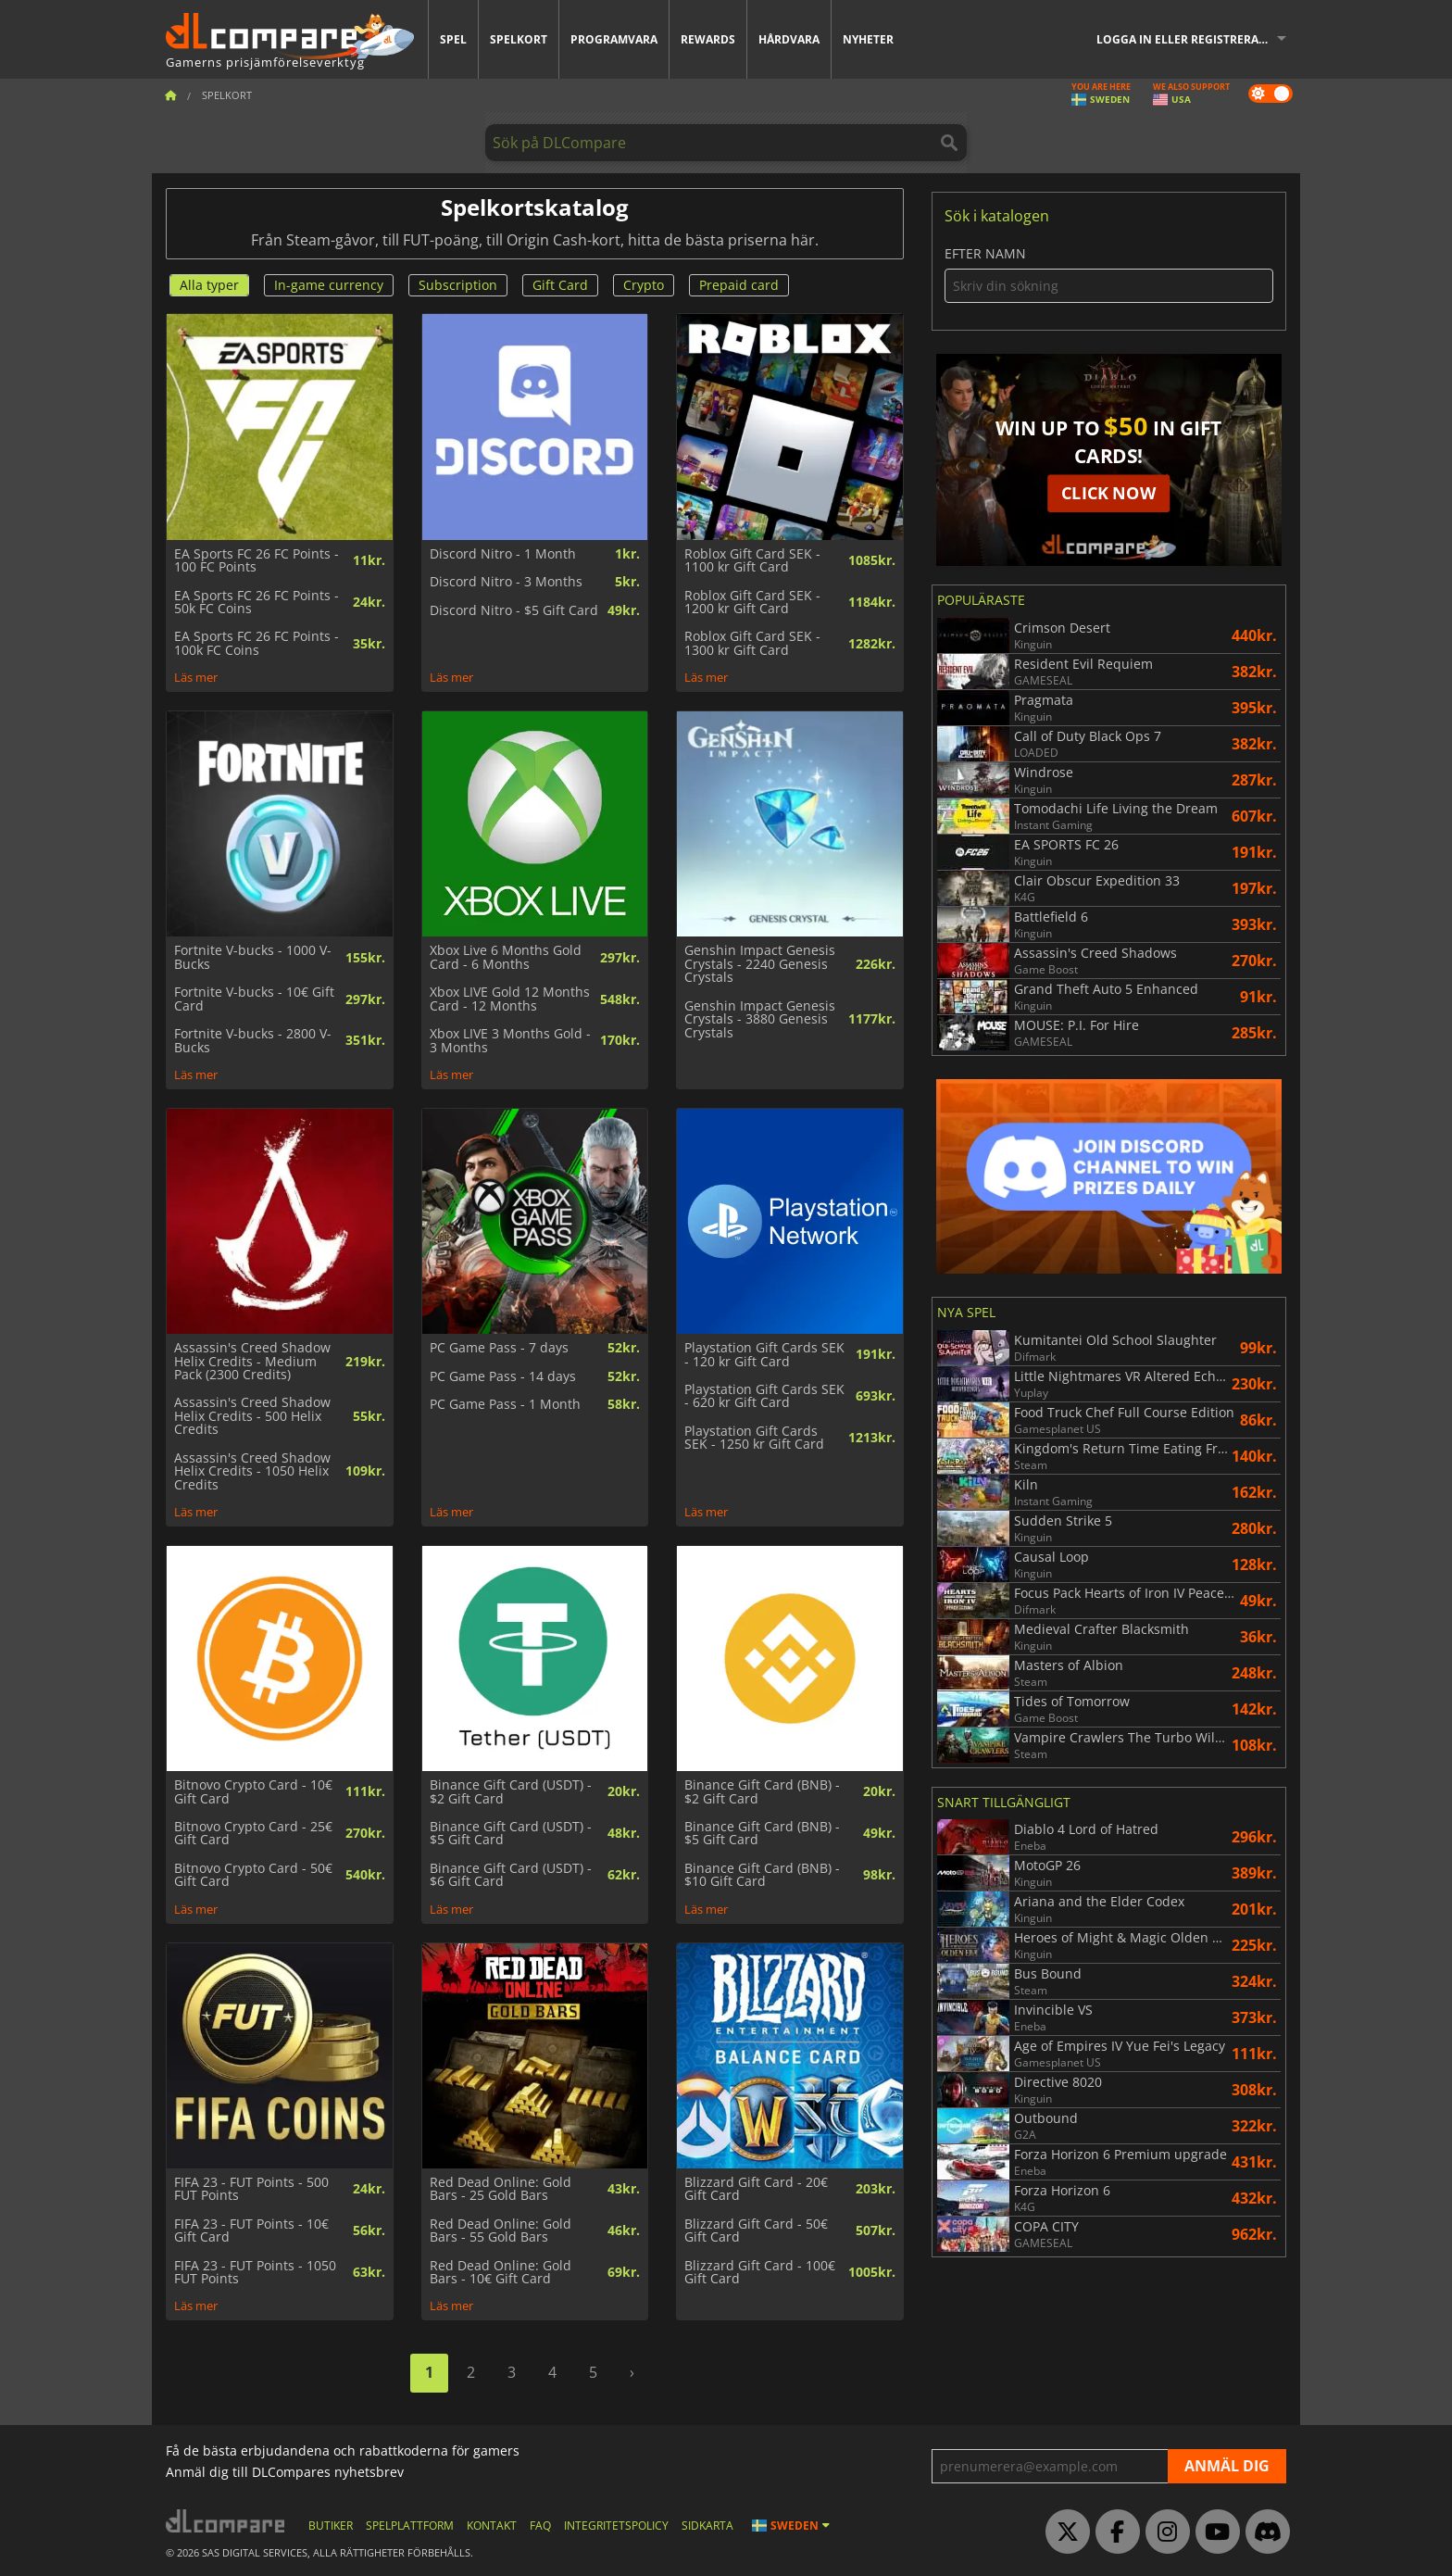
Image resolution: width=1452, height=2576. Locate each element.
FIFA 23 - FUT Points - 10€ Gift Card (251, 2231)
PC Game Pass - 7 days (499, 1347)
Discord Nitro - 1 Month (503, 553)
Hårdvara (789, 39)
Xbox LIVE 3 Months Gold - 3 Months (510, 1040)
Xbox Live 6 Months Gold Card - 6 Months (506, 957)
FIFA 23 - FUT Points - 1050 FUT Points (255, 2272)
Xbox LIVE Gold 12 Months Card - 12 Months (510, 999)
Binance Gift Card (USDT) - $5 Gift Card (511, 1833)
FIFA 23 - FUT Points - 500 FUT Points (251, 2189)
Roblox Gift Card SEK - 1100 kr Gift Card (752, 560)
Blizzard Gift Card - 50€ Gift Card (756, 2231)
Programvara (613, 39)
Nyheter (868, 39)
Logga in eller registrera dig (1189, 39)
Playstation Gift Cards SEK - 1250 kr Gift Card (754, 1438)
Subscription (458, 285)
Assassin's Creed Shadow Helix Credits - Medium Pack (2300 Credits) (252, 1361)
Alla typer (209, 285)
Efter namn (1109, 274)
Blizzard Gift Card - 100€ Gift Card (759, 2272)
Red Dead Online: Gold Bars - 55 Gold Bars (500, 2231)
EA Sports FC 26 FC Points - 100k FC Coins (256, 643)
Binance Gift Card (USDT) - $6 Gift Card (511, 1875)
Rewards (708, 39)
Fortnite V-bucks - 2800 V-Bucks (253, 1040)
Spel (453, 39)
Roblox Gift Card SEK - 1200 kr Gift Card (752, 602)
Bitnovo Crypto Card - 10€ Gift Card (253, 1791)
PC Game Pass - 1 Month (505, 1404)
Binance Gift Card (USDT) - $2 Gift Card (511, 1791)
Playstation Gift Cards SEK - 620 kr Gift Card (764, 1396)
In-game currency (328, 285)
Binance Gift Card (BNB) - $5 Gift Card (762, 1833)
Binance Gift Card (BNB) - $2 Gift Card (762, 1791)
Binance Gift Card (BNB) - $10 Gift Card (762, 1875)
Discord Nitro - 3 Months (506, 581)
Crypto (643, 285)
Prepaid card (739, 285)
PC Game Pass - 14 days (503, 1376)
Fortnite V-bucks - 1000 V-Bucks (253, 957)
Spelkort (518, 39)
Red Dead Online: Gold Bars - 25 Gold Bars (500, 2189)
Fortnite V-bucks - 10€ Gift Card (254, 999)
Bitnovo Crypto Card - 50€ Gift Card (253, 1875)
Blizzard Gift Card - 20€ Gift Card (756, 2189)
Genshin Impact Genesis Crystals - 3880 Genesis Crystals (759, 1019)
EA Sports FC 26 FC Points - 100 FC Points (256, 560)
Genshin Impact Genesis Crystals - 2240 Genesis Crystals (759, 964)
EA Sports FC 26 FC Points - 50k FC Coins (256, 602)
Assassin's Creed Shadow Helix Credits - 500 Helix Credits (252, 1416)
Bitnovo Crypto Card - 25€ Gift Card (253, 1833)
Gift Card (560, 285)
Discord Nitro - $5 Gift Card (514, 610)
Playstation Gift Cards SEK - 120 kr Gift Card (764, 1354)
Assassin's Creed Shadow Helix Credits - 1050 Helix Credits (252, 1471)
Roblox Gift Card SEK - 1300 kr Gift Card (752, 643)
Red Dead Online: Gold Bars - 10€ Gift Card (500, 2272)
